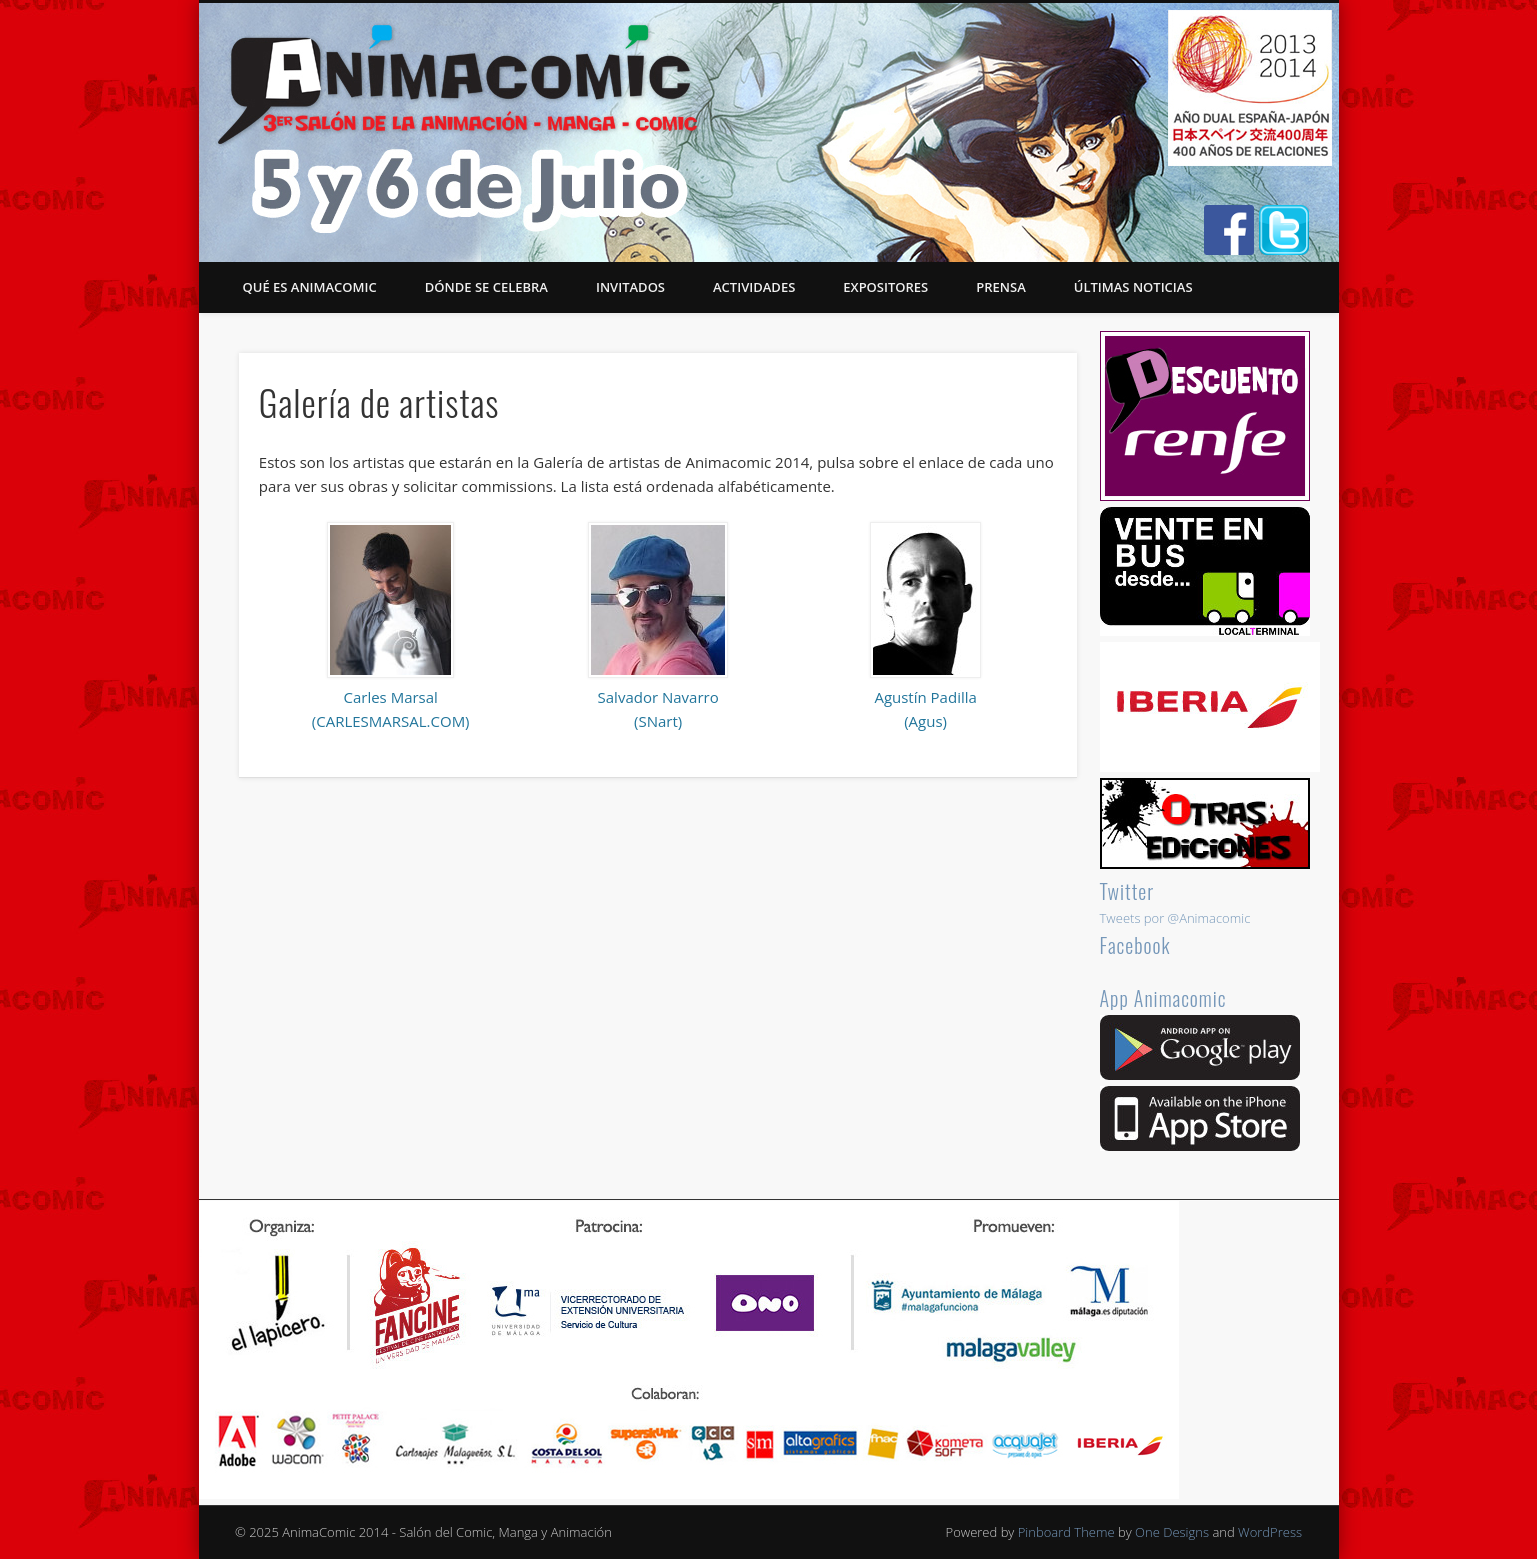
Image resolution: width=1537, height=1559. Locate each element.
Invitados (630, 287)
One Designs (1172, 1532)
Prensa (1000, 287)
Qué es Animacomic (310, 287)
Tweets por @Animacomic (1175, 918)
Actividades (754, 287)
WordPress (1270, 1532)
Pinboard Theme (1066, 1532)
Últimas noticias (1133, 287)
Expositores (885, 287)
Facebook (1135, 945)
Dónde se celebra (486, 287)
